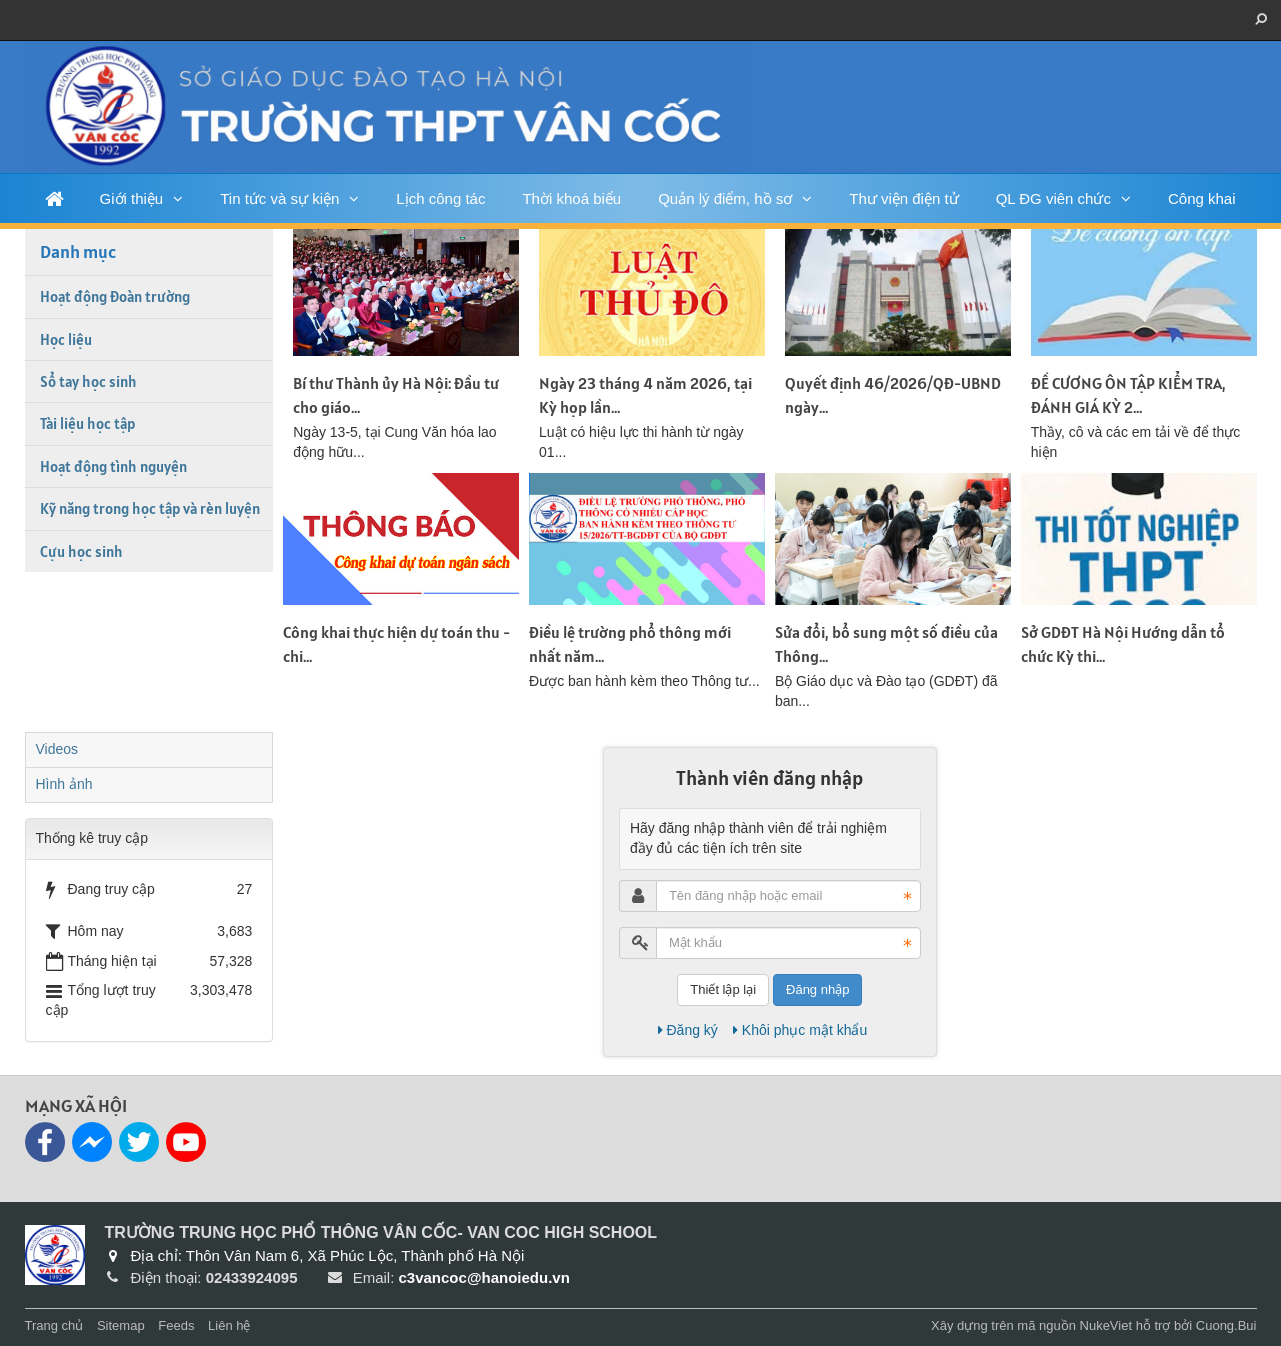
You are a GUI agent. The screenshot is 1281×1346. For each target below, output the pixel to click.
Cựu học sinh (81, 551)
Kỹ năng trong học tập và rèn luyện (150, 508)
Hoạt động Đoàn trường (115, 296)
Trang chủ (54, 1325)
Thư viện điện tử (903, 198)
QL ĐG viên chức (1053, 198)
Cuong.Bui (1226, 1325)
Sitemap (121, 1325)
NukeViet (1106, 1325)
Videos (57, 749)
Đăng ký (688, 1030)
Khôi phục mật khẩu (800, 1030)
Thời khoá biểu (571, 198)
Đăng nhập (817, 989)
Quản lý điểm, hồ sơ (725, 198)
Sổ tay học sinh (88, 381)
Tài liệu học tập (87, 423)
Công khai (1202, 198)
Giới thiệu (132, 198)
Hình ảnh (64, 784)
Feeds (176, 1325)
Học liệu (66, 339)
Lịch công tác (440, 198)
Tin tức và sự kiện (279, 198)
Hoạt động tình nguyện (113, 466)
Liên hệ (229, 1325)
